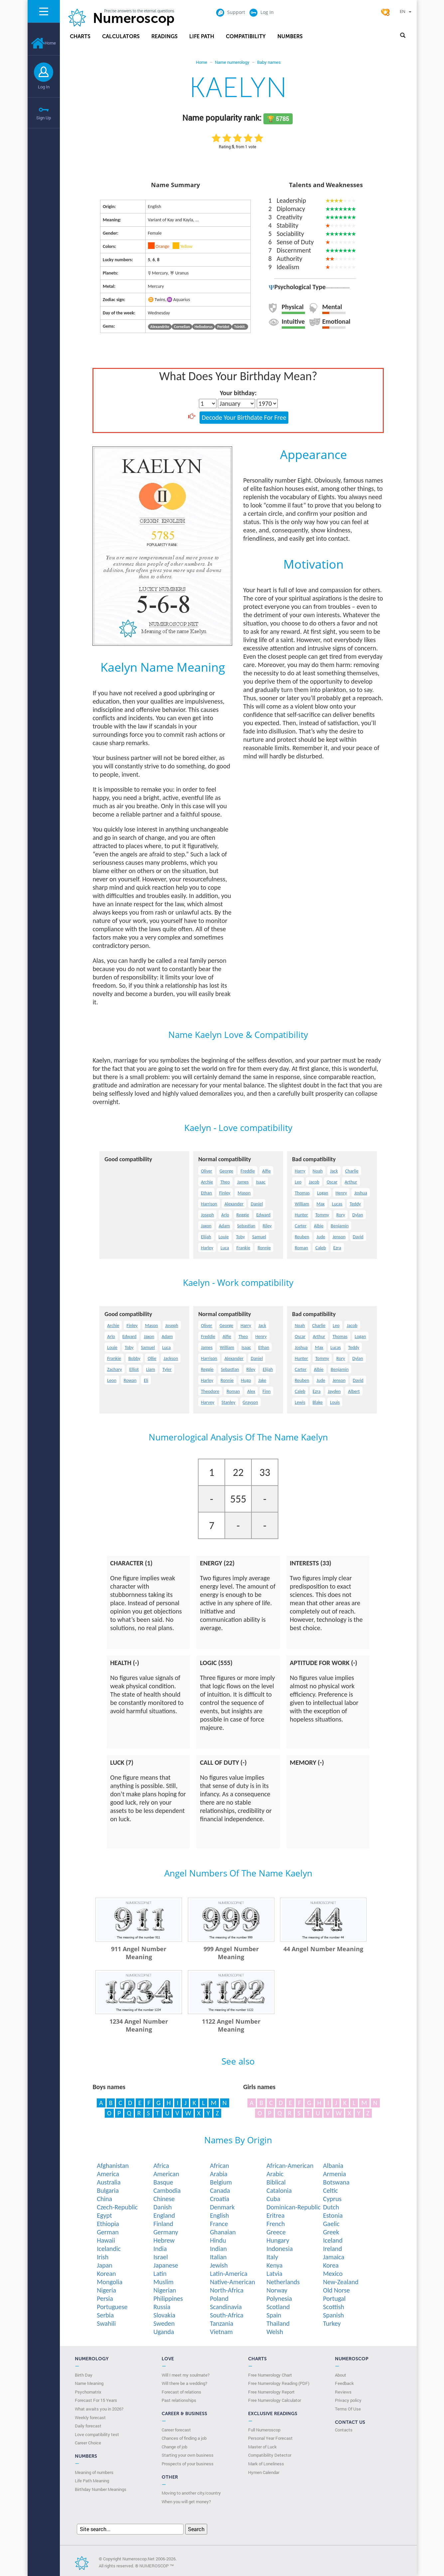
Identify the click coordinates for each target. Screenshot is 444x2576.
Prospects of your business (188, 2464)
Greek (331, 2232)
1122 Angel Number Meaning (231, 2025)
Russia (161, 2307)
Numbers (290, 36)
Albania (333, 2166)
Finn (266, 1391)
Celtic (330, 2190)
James (243, 1182)
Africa (161, 2166)
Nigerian (164, 2290)
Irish (102, 2257)
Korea (331, 2265)
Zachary (114, 1369)
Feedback (344, 2383)
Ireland (332, 2249)
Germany (165, 2232)
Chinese (164, 2199)
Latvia (274, 2274)
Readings (164, 36)
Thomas (302, 1193)
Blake (318, 1402)
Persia (105, 2298)
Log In (44, 87)
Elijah (206, 1237)
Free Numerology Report (271, 2392)
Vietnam (221, 2332)
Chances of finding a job (184, 2438)
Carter (300, 1226)
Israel (160, 2257)
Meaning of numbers (94, 2472)
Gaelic (331, 2224)
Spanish (333, 2315)
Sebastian (246, 1226)
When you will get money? (186, 2502)
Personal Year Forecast (270, 2438)
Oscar (332, 1182)
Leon (111, 1380)
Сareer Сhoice (88, 2443)
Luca (225, 1248)
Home (43, 43)
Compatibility (246, 36)
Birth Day (83, 2375)
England (164, 2215)
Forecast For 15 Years (96, 2400)
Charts (80, 36)
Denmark (222, 2207)
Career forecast (176, 2430)
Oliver (206, 1171)
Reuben (302, 1237)
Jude (321, 1237)
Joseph (207, 1215)
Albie (319, 1226)
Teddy (355, 1204)
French (275, 2224)
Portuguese (112, 2307)
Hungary (277, 2240)
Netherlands (283, 2282)
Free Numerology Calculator (274, 2400)
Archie (207, 1182)
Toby (240, 1237)
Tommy (322, 1215)
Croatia (219, 2199)
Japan (104, 2265)
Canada (220, 2190)
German (108, 2232)
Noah (318, 1171)
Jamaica (333, 2257)
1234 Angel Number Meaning (138, 2025)
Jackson (171, 1358)
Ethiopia (108, 2224)
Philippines (168, 2298)
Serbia (105, 2315)
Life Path (201, 36)
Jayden (334, 1391)
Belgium (221, 2182)
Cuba (273, 2199)
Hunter (301, 1215)
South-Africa (226, 2315)
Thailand (278, 2323)
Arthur (351, 1182)
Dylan (357, 1215)
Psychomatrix (88, 2392)
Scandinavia (226, 2307)
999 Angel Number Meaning (231, 1953)
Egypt (104, 2215)
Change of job (174, 2447)
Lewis (300, 1402)
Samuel (259, 1237)
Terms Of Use (348, 2409)
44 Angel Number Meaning (323, 1949)
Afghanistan (113, 2166)
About (340, 2375)
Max (320, 1204)
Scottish (333, 2307)
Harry (300, 1171)
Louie (224, 1237)
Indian (218, 2249)
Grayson (250, 1402)
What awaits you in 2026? (99, 2409)
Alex (251, 1391)
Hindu (218, 2240)
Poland (219, 2298)
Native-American (232, 2282)
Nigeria (106, 2290)
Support (230, 12)
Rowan (130, 1380)
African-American (289, 2166)
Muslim (163, 2282)
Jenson (339, 1237)
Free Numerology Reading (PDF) (278, 2383)
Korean (106, 2274)
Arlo (225, 1215)
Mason (243, 1193)
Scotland (278, 2307)
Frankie (243, 1248)
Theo (225, 1182)
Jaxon (206, 1226)
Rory (340, 1215)
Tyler (167, 1369)
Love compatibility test (97, 2434)
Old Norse (336, 2290)
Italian (218, 2257)
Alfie (266, 1171)
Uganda (163, 2332)
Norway (276, 2290)
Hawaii (106, 2240)
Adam (224, 1226)
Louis (335, 1402)
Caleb (320, 1248)
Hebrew (164, 2240)
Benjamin (340, 1226)
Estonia (333, 2215)
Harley (207, 1248)
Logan (322, 1193)
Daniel (257, 1204)
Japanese (165, 2265)
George (226, 1171)
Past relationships (179, 2400)
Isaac (260, 1182)
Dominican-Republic (293, 2207)
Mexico (333, 2274)
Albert (354, 1391)
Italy (272, 2257)
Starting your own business (188, 2455)
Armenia (334, 2174)
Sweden (164, 2323)
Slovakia (164, 2315)
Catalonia (279, 2190)
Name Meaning (89, 2383)
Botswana (336, 2182)
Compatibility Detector (269, 2455)
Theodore (210, 1391)
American (166, 2174)
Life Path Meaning (92, 2481)
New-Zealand (341, 2282)
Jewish (218, 2265)
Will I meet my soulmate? (186, 2375)
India (160, 2249)
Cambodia (167, 2190)
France (219, 2224)
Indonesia (279, 2249)
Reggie (242, 1215)
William (302, 1204)
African (219, 2166)
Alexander (233, 1204)
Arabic (274, 2174)
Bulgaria (108, 2190)
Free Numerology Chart (270, 2375)
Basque (163, 2182)
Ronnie (264, 1248)
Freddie (247, 1171)
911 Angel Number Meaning (138, 1953)
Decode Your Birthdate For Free (244, 417)
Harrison (209, 1204)
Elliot (134, 1369)
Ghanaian (222, 2232)
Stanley (228, 1402)
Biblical (276, 2182)
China (104, 2199)
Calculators (121, 36)
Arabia (218, 2174)
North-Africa (226, 2290)
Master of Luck (262, 2447)
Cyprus (332, 2199)
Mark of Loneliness (266, 2464)
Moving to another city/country (191, 2493)
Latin (159, 2274)
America (108, 2174)
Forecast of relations (181, 2392)
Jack (334, 1171)
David (358, 1237)
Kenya (274, 2265)
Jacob (314, 1182)
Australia (108, 2182)
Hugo (246, 1380)
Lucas (337, 1204)
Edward (263, 1215)
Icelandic (109, 2249)
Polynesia (279, 2298)
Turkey (332, 2323)
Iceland (333, 2240)
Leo (298, 1182)
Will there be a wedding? (184, 2383)
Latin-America (228, 2274)
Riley (267, 1226)
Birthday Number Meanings (100, 2489)
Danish (162, 2207)
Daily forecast (88, 2426)
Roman (301, 1248)
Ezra (337, 1248)
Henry (341, 1193)
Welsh (274, 2332)
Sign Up (43, 118)
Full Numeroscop (264, 2430)
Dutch (331, 2207)
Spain (273, 2315)
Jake (262, 1380)
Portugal (334, 2298)
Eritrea (275, 2215)
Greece (276, 2232)
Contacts (344, 2430)
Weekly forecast (90, 2417)
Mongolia (109, 2282)
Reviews (343, 2392)
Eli (146, 1380)
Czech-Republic (117, 2207)
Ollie (152, 1358)
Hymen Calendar (263, 2472)
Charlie (352, 1171)
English (219, 2215)
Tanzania (221, 2323)
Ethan (206, 1193)
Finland (163, 2224)
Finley (224, 1193)
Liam (150, 1369)
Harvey (207, 1402)
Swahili (106, 2323)
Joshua (360, 1193)
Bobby (134, 1358)
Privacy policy (348, 2400)
